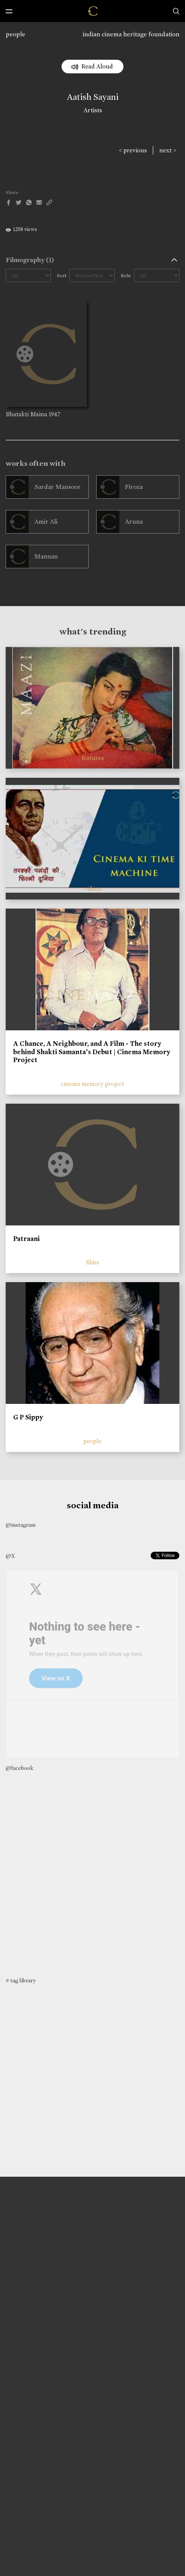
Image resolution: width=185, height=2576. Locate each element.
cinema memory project (92, 1083)
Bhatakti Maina (26, 414)
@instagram (20, 1524)
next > (167, 150)
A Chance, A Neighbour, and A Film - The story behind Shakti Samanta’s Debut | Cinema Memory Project (91, 1051)
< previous (133, 150)
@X (10, 1555)
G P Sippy (28, 1417)
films (92, 1262)
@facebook (19, 1768)
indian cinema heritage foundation (131, 34)
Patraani (26, 1238)
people (15, 34)
